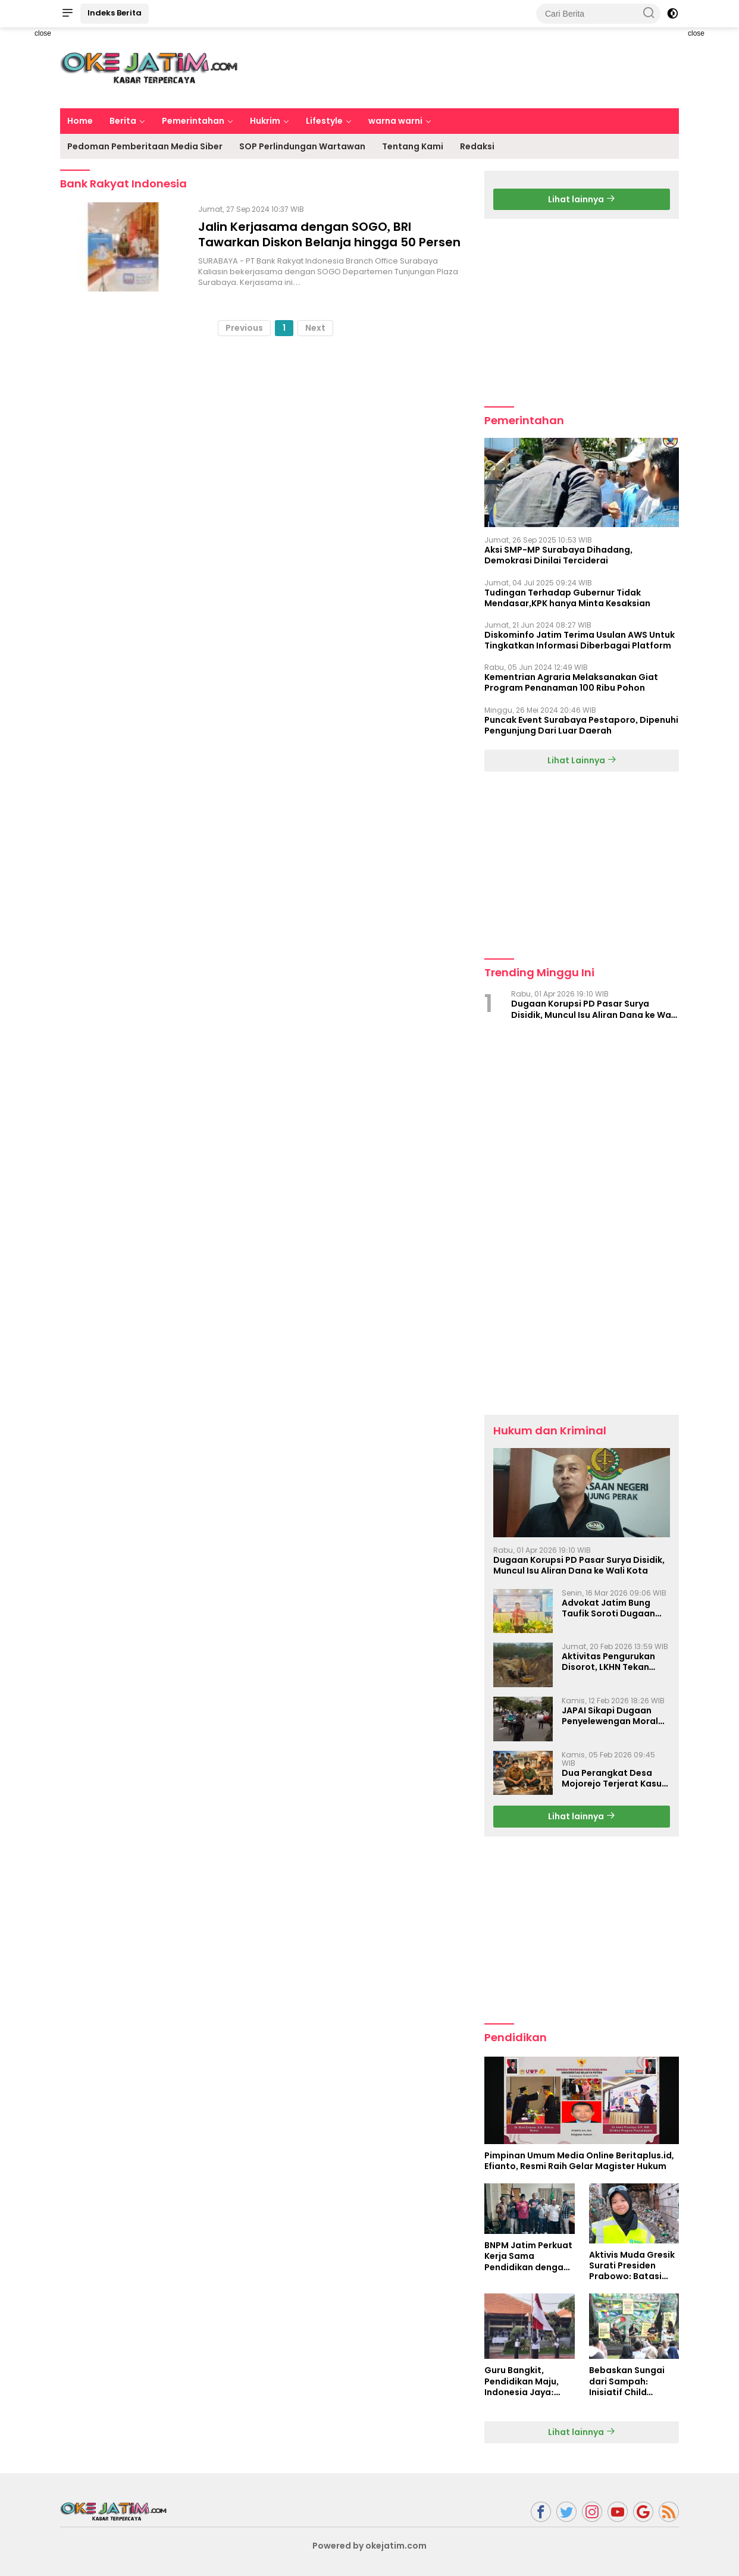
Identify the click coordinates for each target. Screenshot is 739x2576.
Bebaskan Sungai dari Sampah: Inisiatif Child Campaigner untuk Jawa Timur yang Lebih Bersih (630, 2381)
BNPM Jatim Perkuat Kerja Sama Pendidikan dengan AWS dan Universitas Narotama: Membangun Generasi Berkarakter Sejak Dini (529, 2256)
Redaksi (477, 146)
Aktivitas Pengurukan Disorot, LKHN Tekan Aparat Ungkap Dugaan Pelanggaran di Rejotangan (614, 1661)
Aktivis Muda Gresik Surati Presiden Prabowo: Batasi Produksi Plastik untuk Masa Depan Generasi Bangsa (632, 2265)
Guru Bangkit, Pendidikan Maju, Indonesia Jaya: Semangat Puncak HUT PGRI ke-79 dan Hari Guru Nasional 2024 (527, 2381)
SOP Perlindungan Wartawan (302, 146)
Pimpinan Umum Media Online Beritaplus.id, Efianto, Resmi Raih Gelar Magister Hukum (579, 2160)
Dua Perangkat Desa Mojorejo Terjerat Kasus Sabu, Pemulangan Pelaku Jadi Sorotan (614, 1778)
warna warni (395, 121)
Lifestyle (324, 121)
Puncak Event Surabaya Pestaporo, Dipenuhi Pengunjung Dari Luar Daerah (581, 725)
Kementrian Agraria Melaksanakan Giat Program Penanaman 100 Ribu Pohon (571, 682)
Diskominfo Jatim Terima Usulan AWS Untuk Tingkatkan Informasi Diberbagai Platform (579, 640)
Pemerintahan (193, 121)
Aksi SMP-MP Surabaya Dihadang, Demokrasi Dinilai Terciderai (558, 555)
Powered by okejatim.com (369, 2546)
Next (315, 328)
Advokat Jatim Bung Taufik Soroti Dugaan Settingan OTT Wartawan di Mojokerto (614, 1608)
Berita (122, 121)
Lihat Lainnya (581, 760)
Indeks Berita (114, 12)
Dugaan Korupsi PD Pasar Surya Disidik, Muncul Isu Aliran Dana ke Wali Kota (593, 1009)
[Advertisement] (462, 66)
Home (80, 121)
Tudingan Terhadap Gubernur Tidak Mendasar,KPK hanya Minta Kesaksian (567, 598)
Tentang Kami (412, 146)
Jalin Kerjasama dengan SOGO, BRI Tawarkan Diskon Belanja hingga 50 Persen (329, 234)
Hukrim (265, 121)
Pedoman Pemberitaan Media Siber (145, 146)
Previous (244, 328)
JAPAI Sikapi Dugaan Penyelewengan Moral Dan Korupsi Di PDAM (610, 1715)
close (43, 33)
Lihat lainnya (581, 199)
